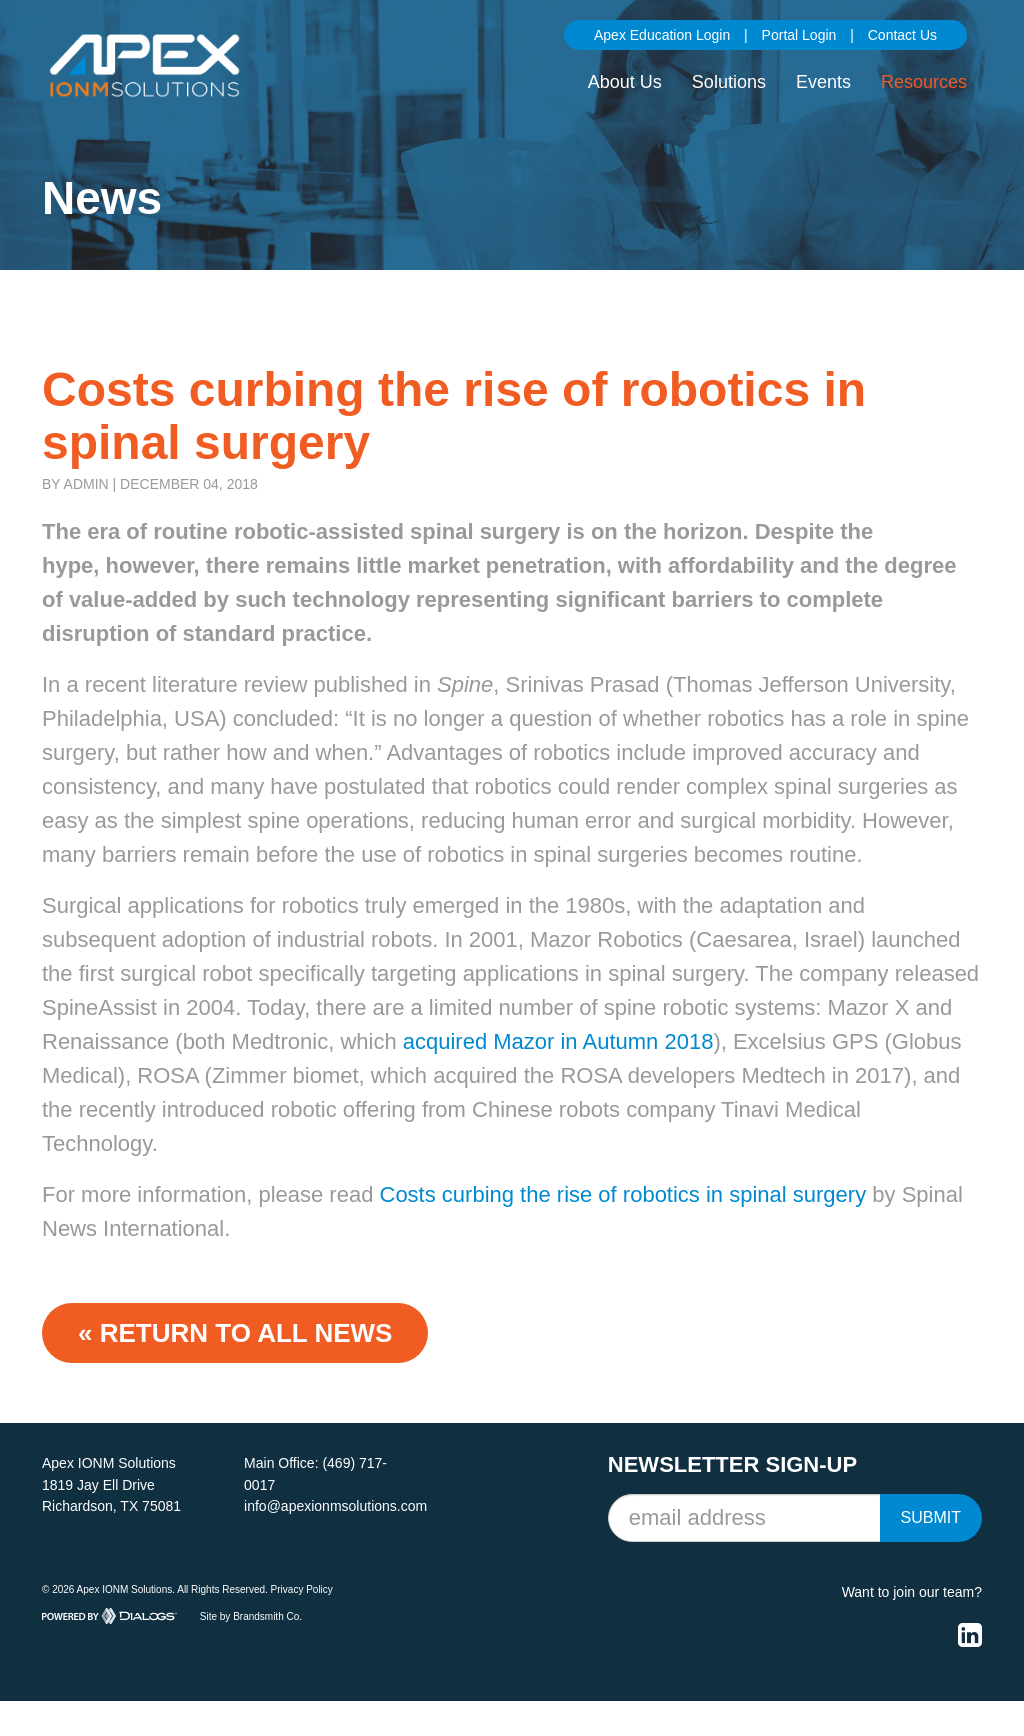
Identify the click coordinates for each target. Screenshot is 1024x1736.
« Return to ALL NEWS (235, 1333)
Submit (931, 1517)
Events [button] (823, 82)
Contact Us (902, 35)
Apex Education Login (662, 35)
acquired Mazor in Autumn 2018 (558, 1041)
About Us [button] (625, 82)
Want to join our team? (912, 1592)
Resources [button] (924, 82)
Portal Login (799, 35)
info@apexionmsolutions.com (335, 1506)
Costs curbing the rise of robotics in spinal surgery (623, 1194)
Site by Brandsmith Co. (251, 1615)
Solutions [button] (729, 82)
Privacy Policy (302, 1589)
